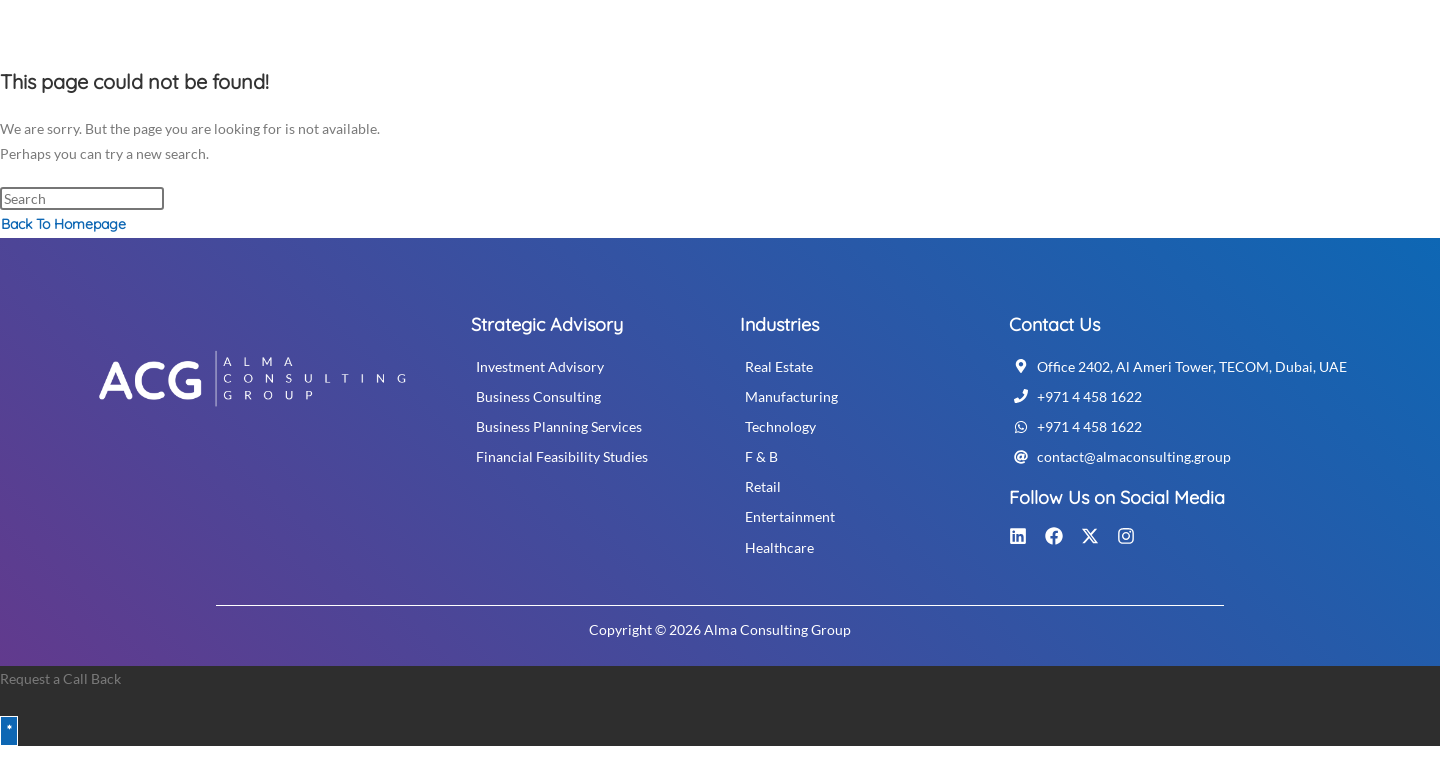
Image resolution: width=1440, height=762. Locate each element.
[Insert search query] (82, 198)
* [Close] (9, 730)
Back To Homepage (63, 224)
